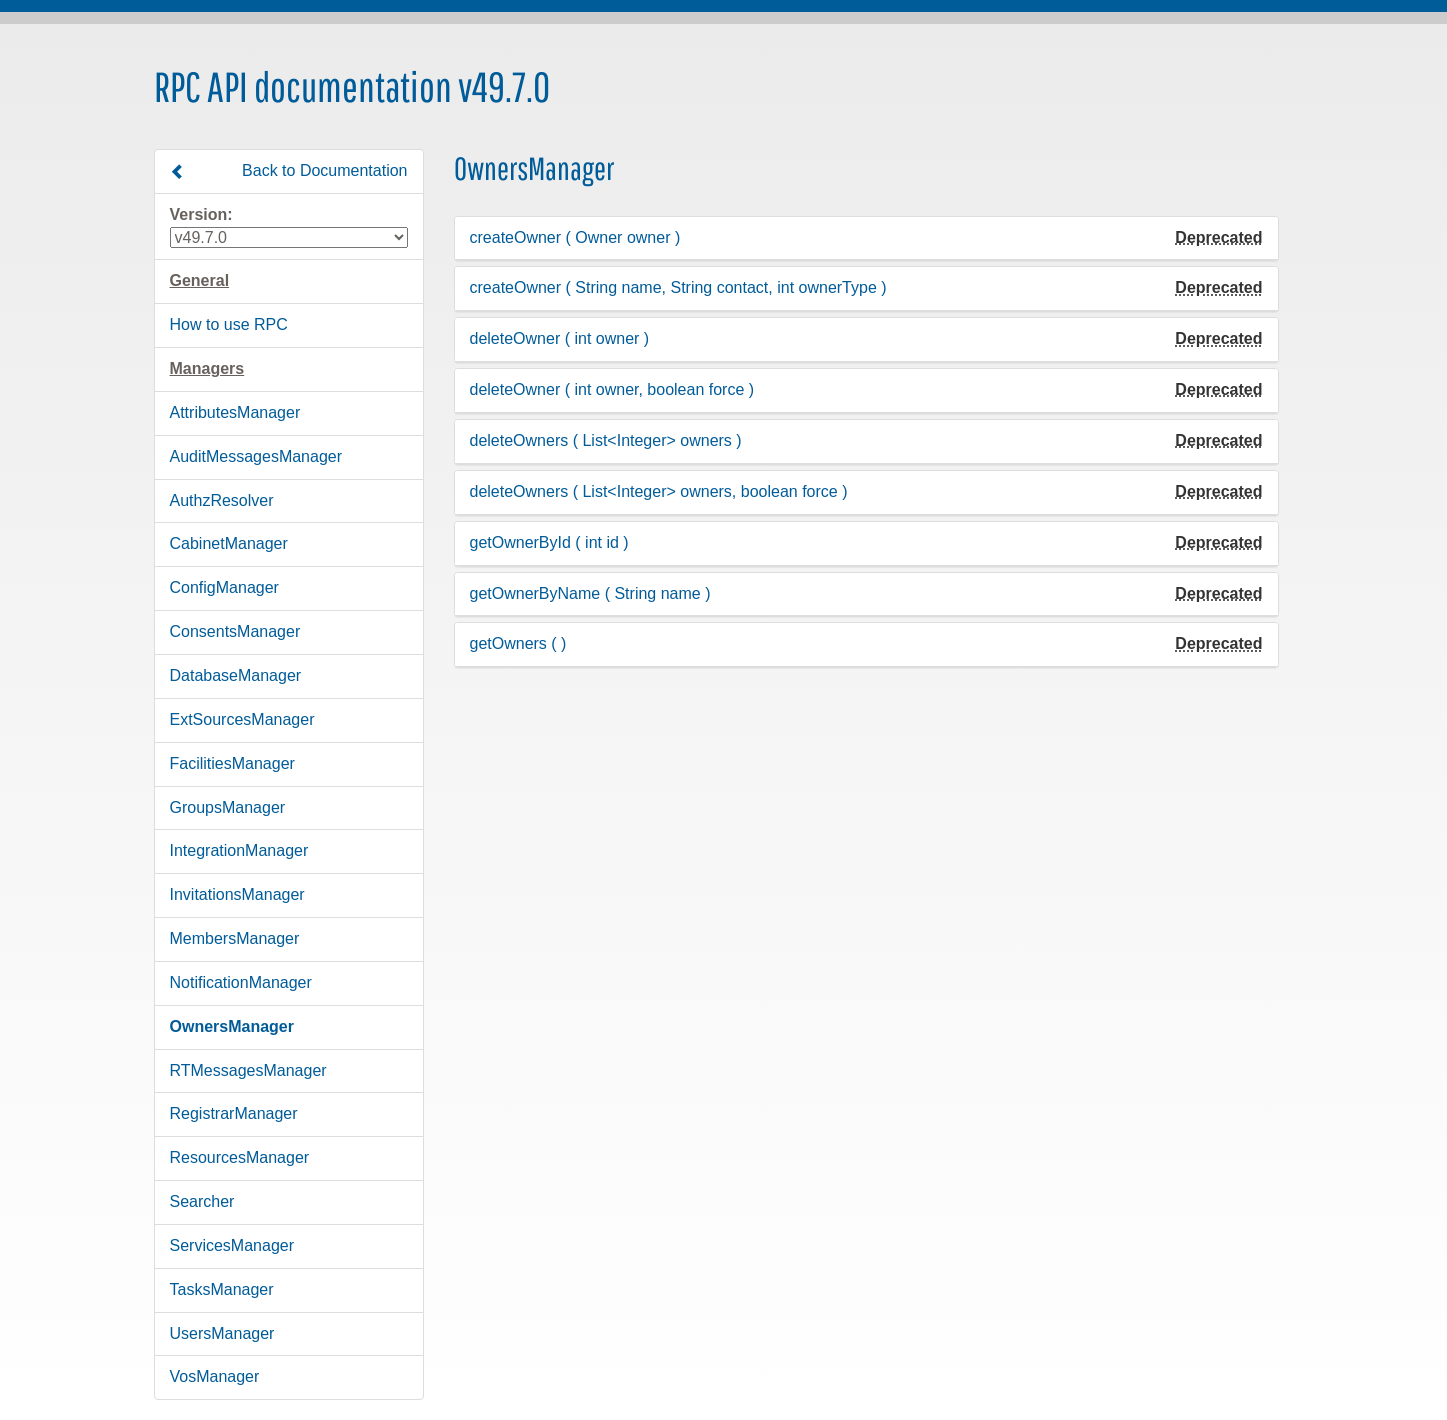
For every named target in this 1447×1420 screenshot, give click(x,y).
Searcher (202, 1201)
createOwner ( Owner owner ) (575, 237)
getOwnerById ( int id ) (549, 542)
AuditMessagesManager (256, 456)
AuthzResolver (222, 500)
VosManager (215, 1376)
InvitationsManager (237, 894)
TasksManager (222, 1289)
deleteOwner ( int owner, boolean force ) (612, 389)
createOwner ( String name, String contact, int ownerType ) (678, 287)
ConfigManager (224, 587)
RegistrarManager (234, 1113)
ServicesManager (232, 1245)
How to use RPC (229, 324)
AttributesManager (235, 412)
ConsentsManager (235, 631)
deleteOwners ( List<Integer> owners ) (606, 440)
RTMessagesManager (248, 1070)
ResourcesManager (240, 1157)
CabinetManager (229, 543)
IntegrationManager (239, 850)
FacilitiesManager (232, 763)
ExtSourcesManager (242, 719)
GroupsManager (228, 807)
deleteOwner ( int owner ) (560, 338)
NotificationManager (241, 982)
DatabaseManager (236, 675)
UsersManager (222, 1333)
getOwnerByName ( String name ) (590, 593)
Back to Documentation (289, 171)
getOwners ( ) (518, 643)
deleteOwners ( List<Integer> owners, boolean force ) (659, 491)
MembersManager (235, 938)
